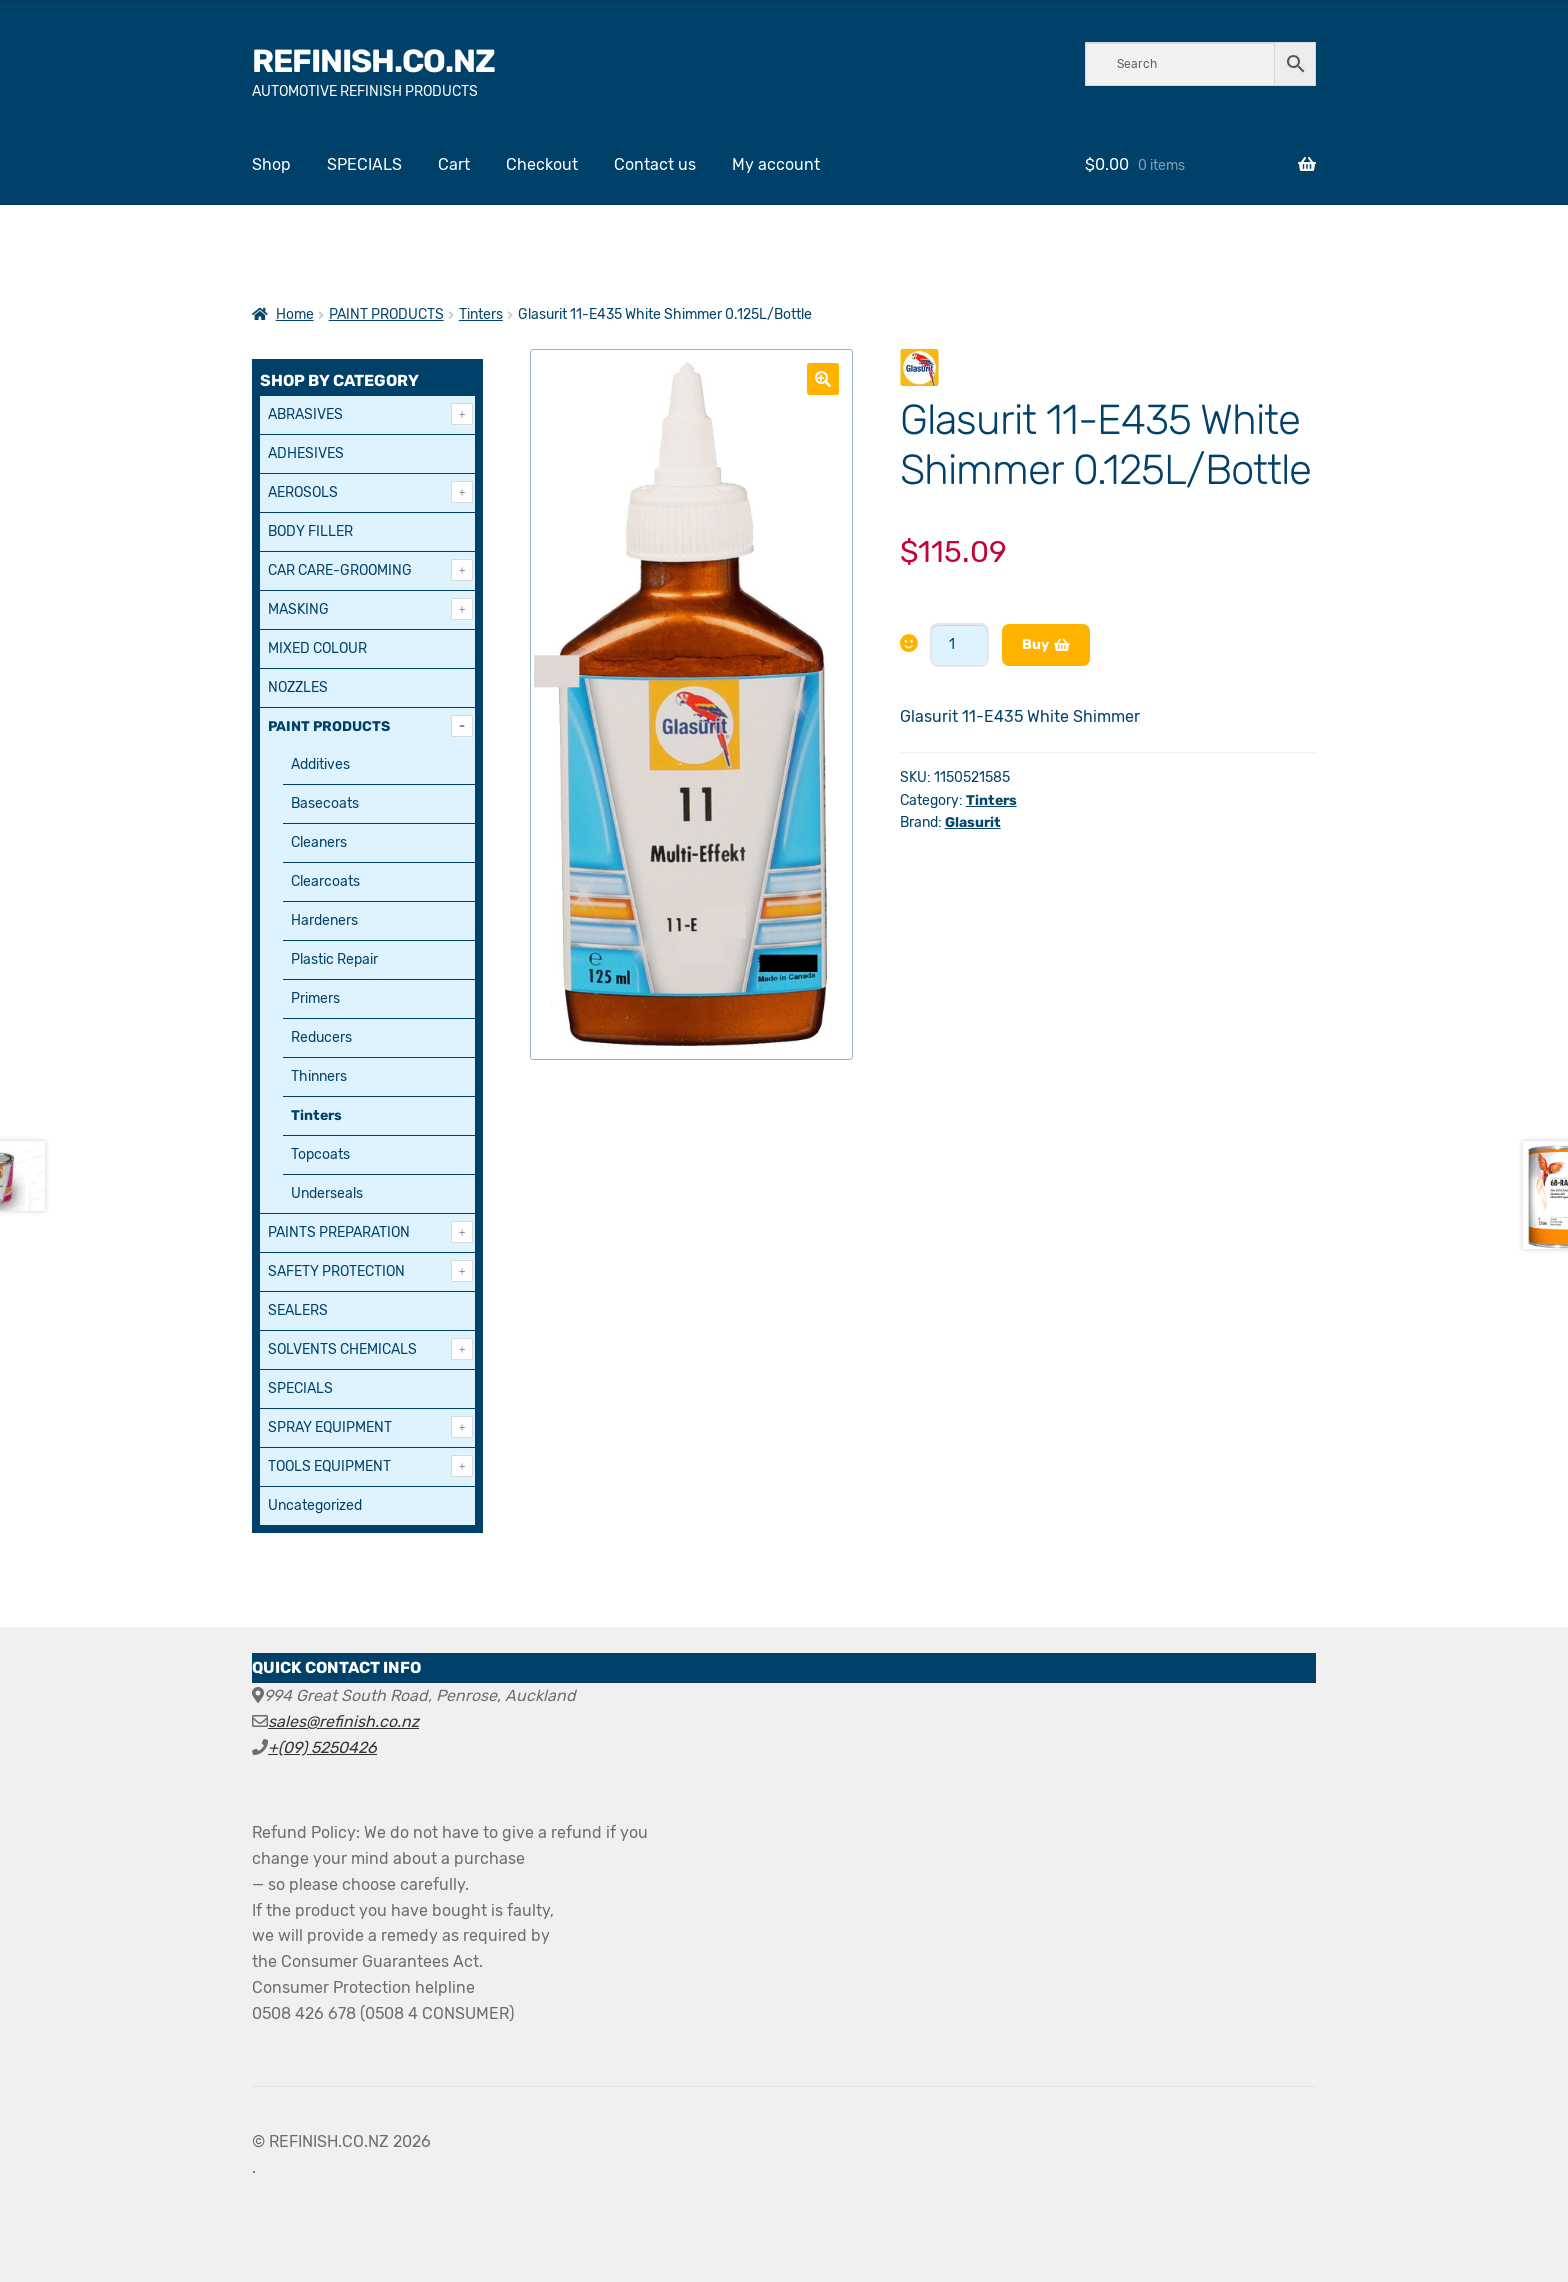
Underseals (327, 1193)
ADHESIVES (306, 453)
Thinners (319, 1076)
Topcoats (320, 1154)
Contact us (655, 164)
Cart (454, 164)
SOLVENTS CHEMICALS (342, 1349)
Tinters (481, 314)
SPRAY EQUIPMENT (330, 1427)
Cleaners (319, 842)
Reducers (321, 1037)
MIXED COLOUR (317, 648)
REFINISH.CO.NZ (373, 61)
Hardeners (324, 920)
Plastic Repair (334, 959)
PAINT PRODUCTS (386, 314)
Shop (271, 164)
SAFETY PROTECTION (336, 1271)
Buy (1035, 644)
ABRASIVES (305, 414)
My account (776, 164)
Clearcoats (325, 881)
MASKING (298, 609)
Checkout (542, 164)
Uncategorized (315, 1505)
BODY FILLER (310, 531)
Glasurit (973, 822)
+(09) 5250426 (322, 1747)
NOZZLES (298, 687)
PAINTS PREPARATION (339, 1232)
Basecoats (325, 803)
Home (295, 314)
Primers (315, 998)
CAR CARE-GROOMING (340, 570)
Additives (320, 764)
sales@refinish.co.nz (343, 1721)
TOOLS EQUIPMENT (329, 1466)
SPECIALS (364, 164)
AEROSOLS (303, 492)
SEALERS (298, 1310)
